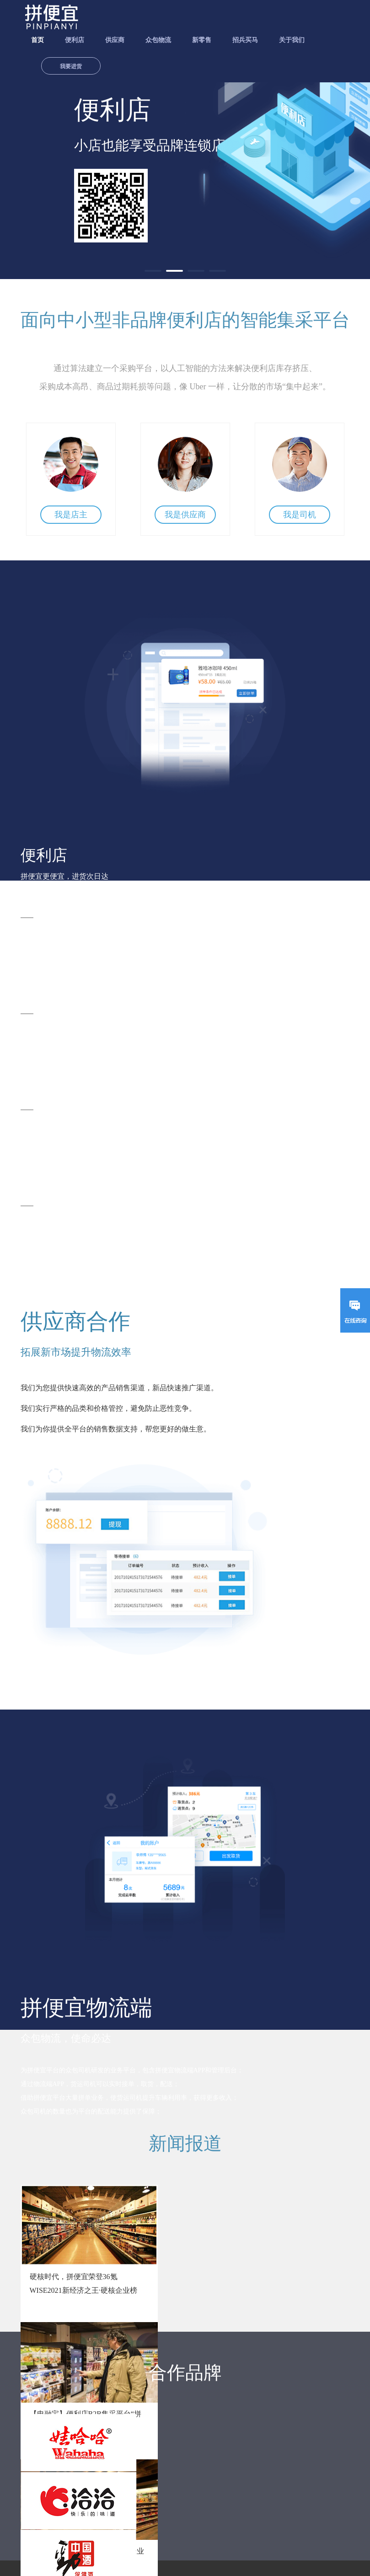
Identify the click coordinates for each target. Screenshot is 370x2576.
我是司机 (299, 514)
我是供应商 (185, 514)
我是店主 (70, 514)
